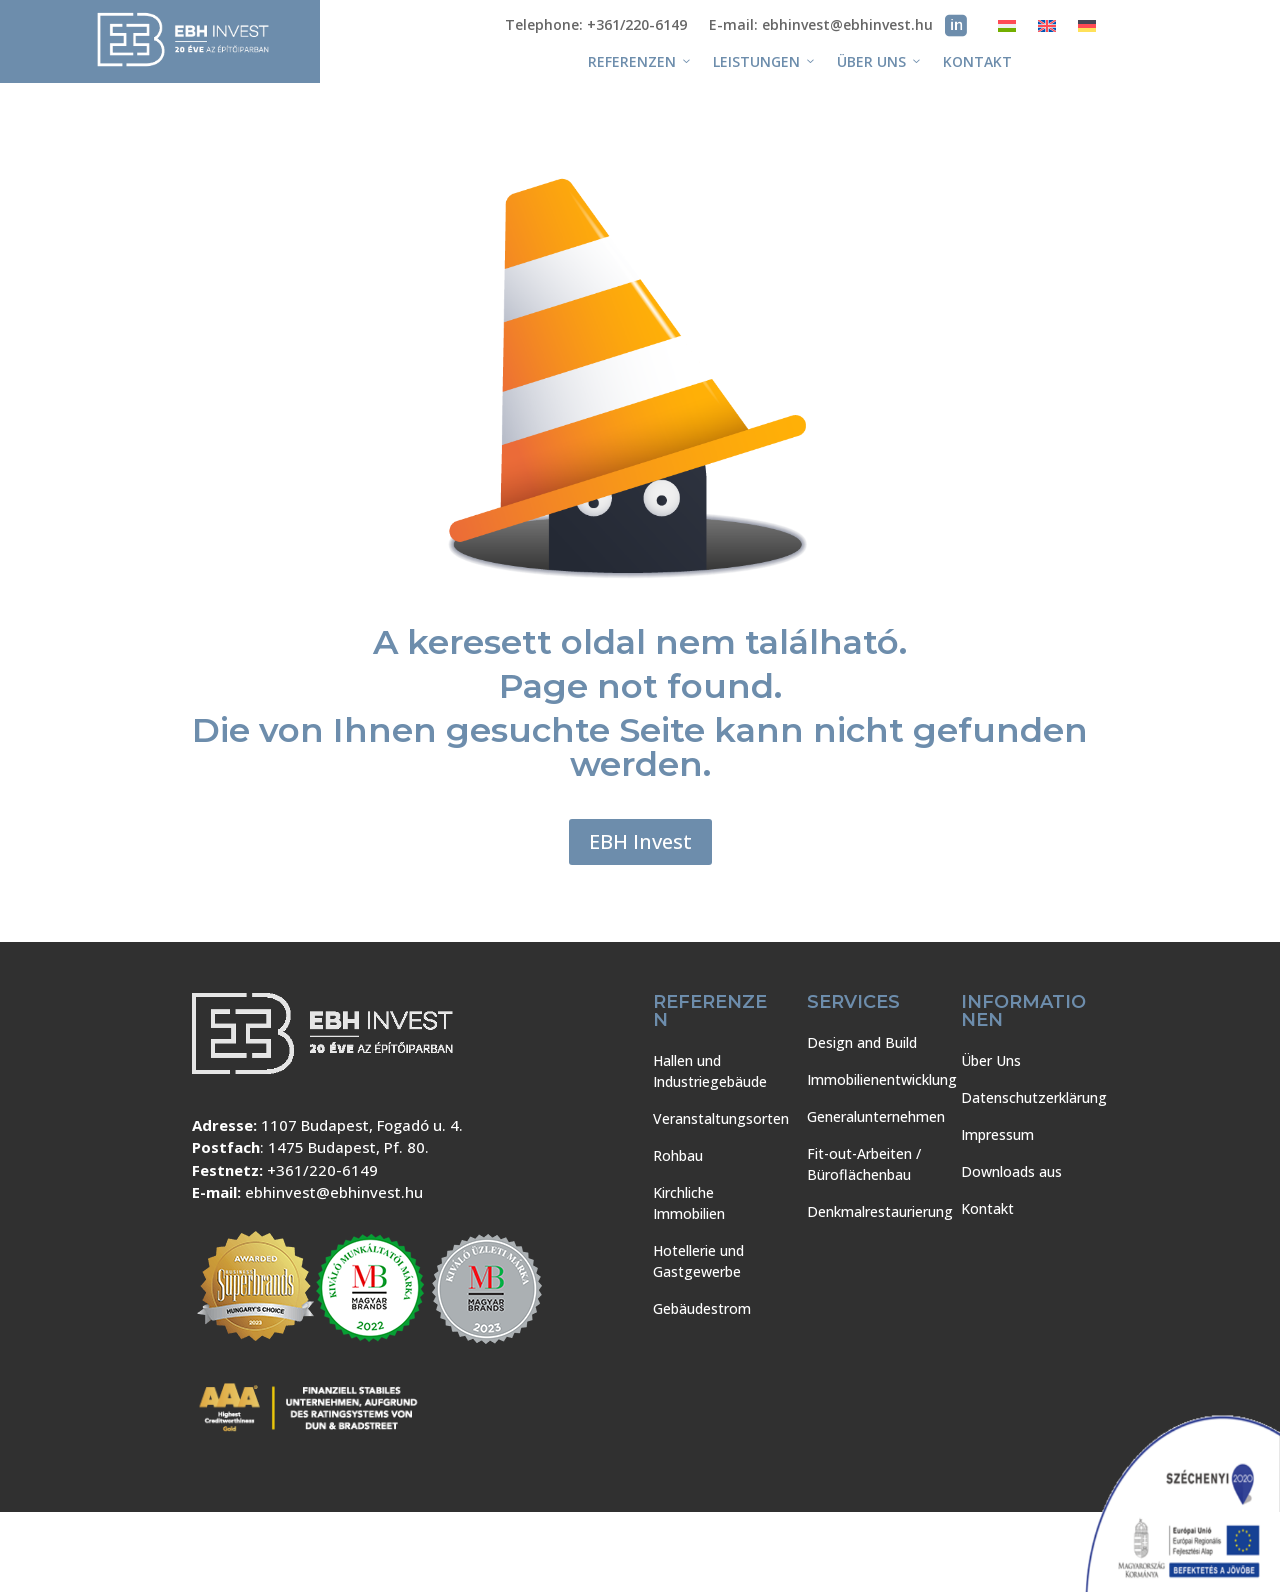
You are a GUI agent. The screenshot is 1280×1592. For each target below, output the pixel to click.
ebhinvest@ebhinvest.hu (334, 1192)
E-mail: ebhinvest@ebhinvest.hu (821, 26)
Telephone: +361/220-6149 (596, 26)
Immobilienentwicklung (882, 1079)
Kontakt (977, 61)
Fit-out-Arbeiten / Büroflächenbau (864, 1164)
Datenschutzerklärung (1034, 1097)
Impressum (997, 1134)
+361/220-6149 (322, 1170)
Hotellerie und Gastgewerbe (698, 1261)
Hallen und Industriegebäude (710, 1071)
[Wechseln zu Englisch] (1047, 29)
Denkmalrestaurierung (880, 1211)
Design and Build (862, 1042)
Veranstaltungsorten (721, 1118)
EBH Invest (640, 841)
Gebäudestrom (702, 1308)
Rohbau (678, 1155)
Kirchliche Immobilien (689, 1203)
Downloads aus (1011, 1171)
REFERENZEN (640, 62)
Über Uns (880, 62)
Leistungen (765, 62)
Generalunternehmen (876, 1116)
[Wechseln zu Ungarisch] (1007, 29)
